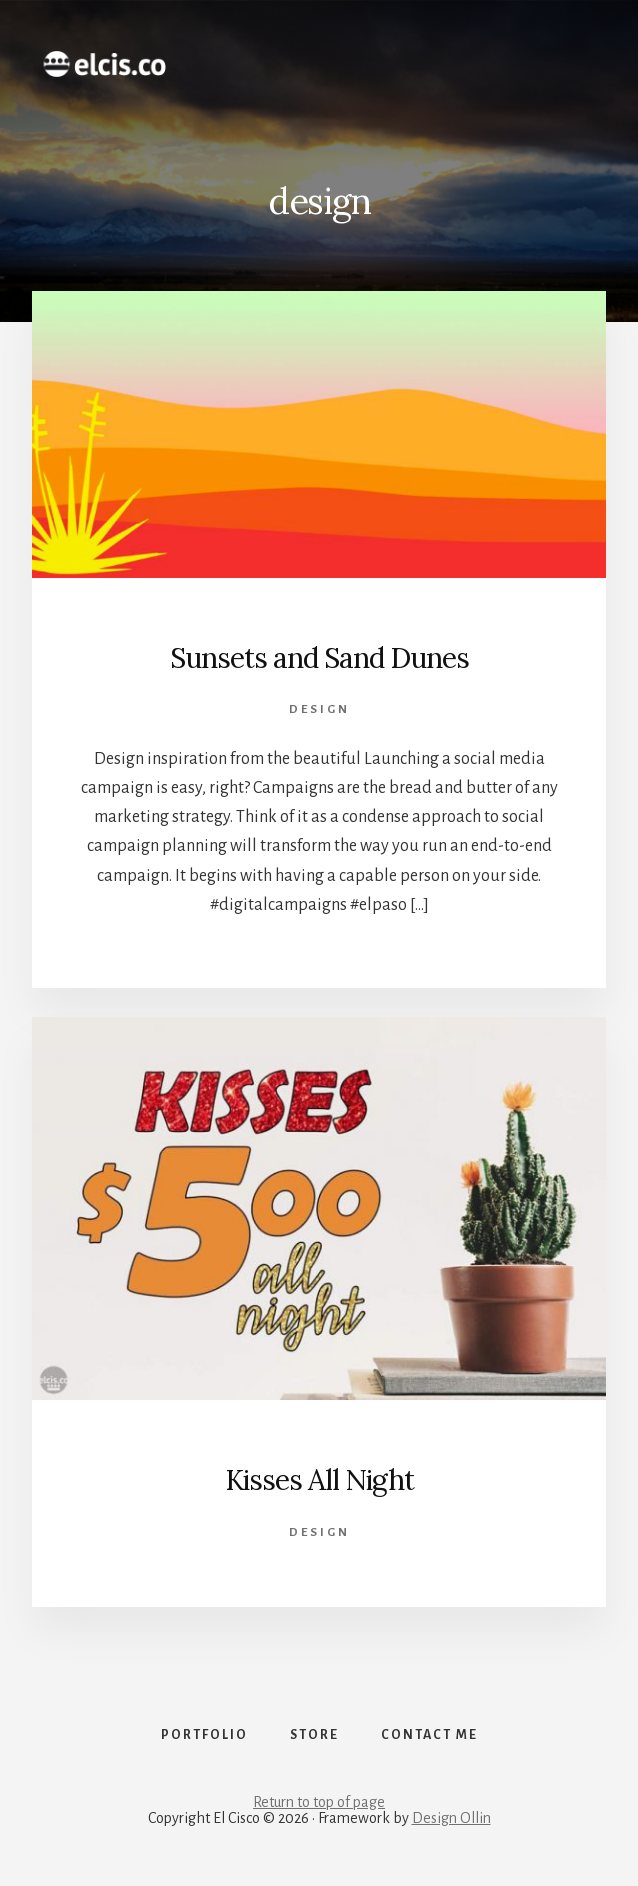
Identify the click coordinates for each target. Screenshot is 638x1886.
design (319, 709)
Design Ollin (451, 1818)
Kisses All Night (319, 1480)
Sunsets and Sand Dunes (319, 658)
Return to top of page (319, 1802)
